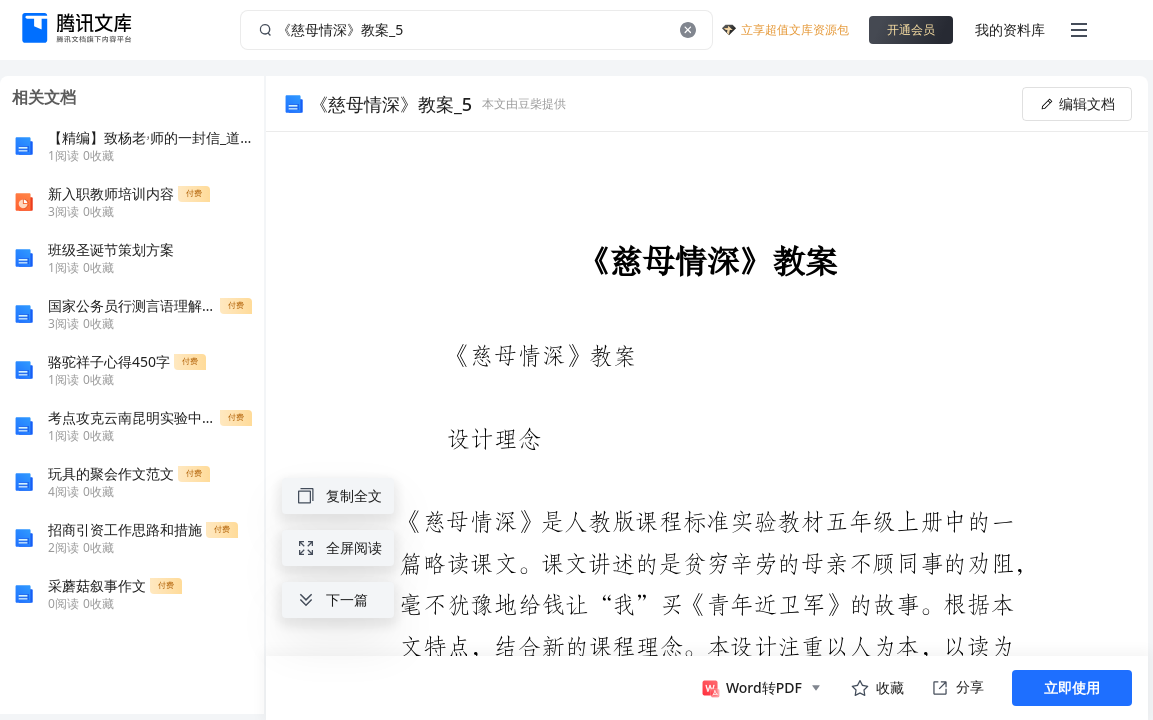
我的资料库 (1010, 29)
